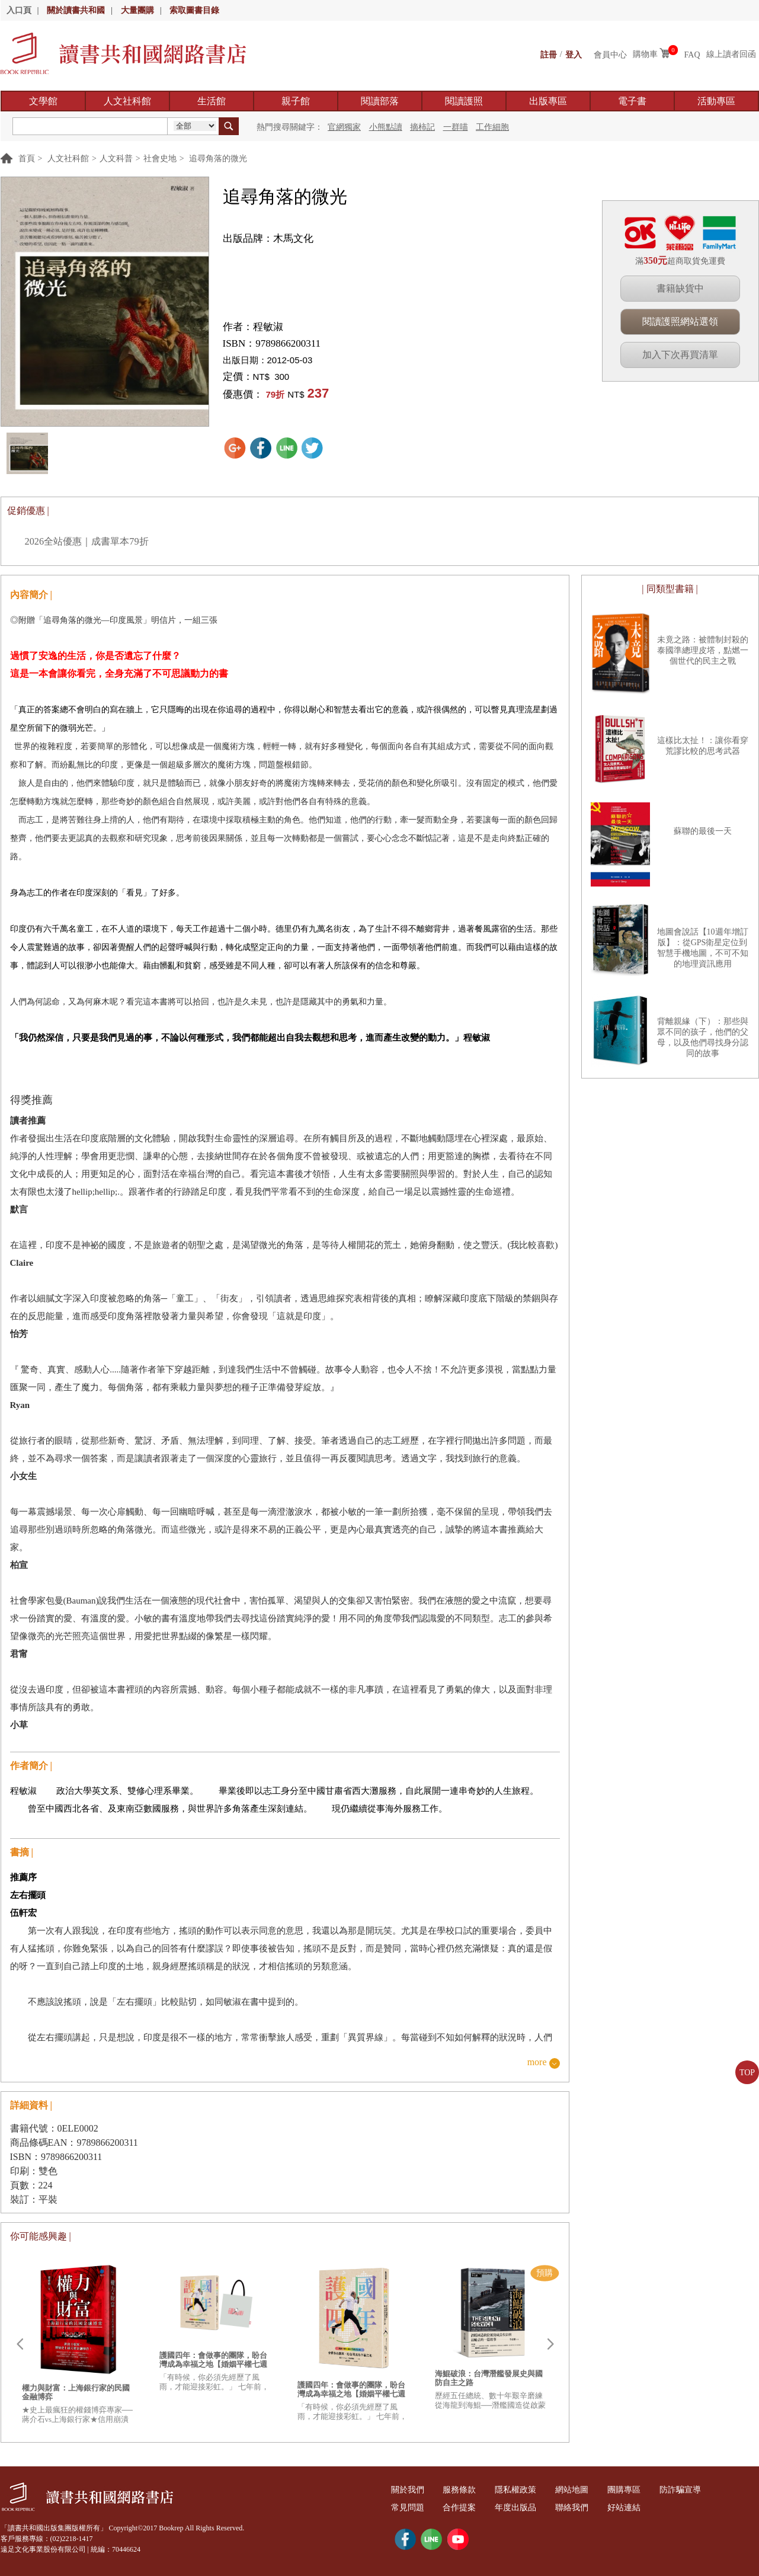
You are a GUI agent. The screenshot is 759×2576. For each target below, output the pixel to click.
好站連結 (639, 2507)
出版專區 (548, 101)
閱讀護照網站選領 (680, 321)
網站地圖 (583, 2489)
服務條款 (464, 2489)
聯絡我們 (583, 2507)
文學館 (43, 101)
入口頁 (19, 10)
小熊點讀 (385, 127)
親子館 (295, 101)
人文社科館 (127, 101)
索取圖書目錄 (194, 10)
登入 (573, 54)
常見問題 (409, 2507)
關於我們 (409, 2489)
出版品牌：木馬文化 (268, 238)
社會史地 (160, 158)
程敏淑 (268, 326)
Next (550, 2344)
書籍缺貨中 (680, 288)
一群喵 (455, 127)
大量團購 (137, 10)
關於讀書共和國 (76, 10)
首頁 (26, 158)
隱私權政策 (524, 2489)
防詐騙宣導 (698, 2489)
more (537, 2062)
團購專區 (639, 2489)
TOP (747, 2072)
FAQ (692, 54)
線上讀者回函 (731, 54)
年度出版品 (524, 2507)
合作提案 (464, 2507)
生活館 (211, 101)
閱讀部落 (380, 101)
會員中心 (610, 54)
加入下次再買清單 (680, 355)
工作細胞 (492, 127)
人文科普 (116, 158)
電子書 (632, 101)
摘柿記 (422, 127)
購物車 (645, 54)
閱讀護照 (464, 101)
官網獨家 (344, 127)
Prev (19, 2344)
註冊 (548, 54)
